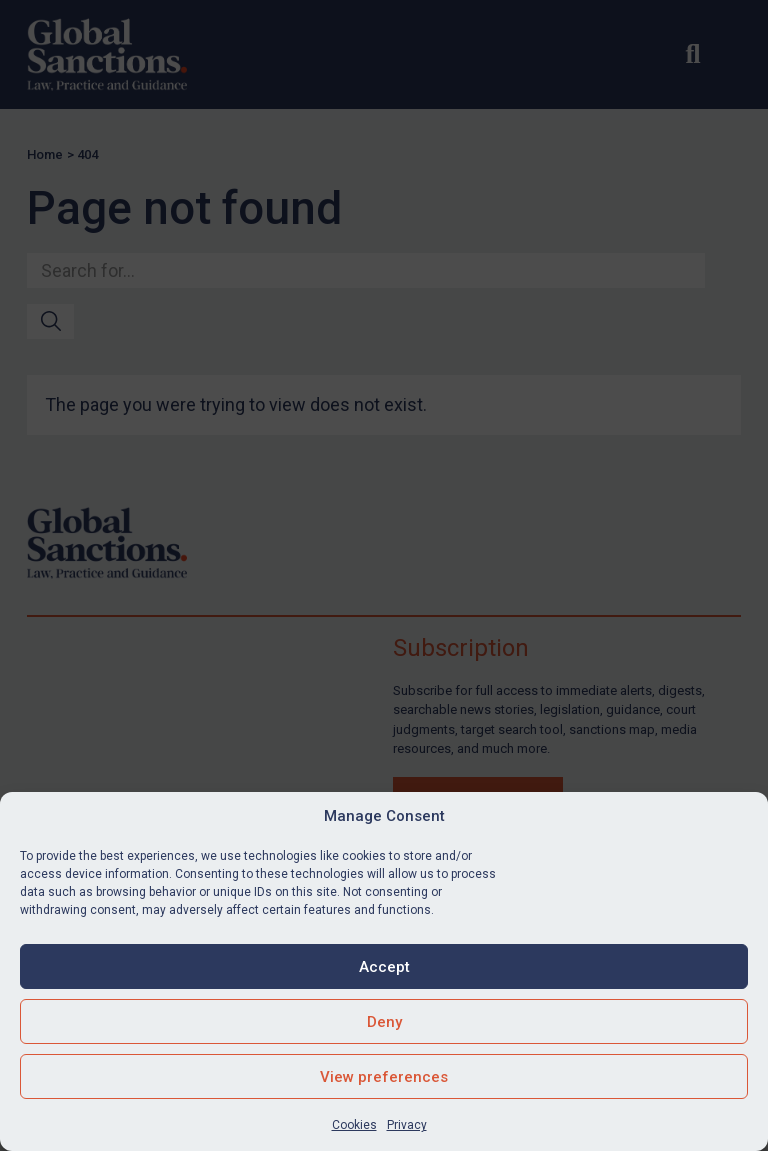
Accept (384, 967)
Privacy (407, 1125)
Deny (384, 1022)
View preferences (384, 1077)
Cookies (354, 1125)
